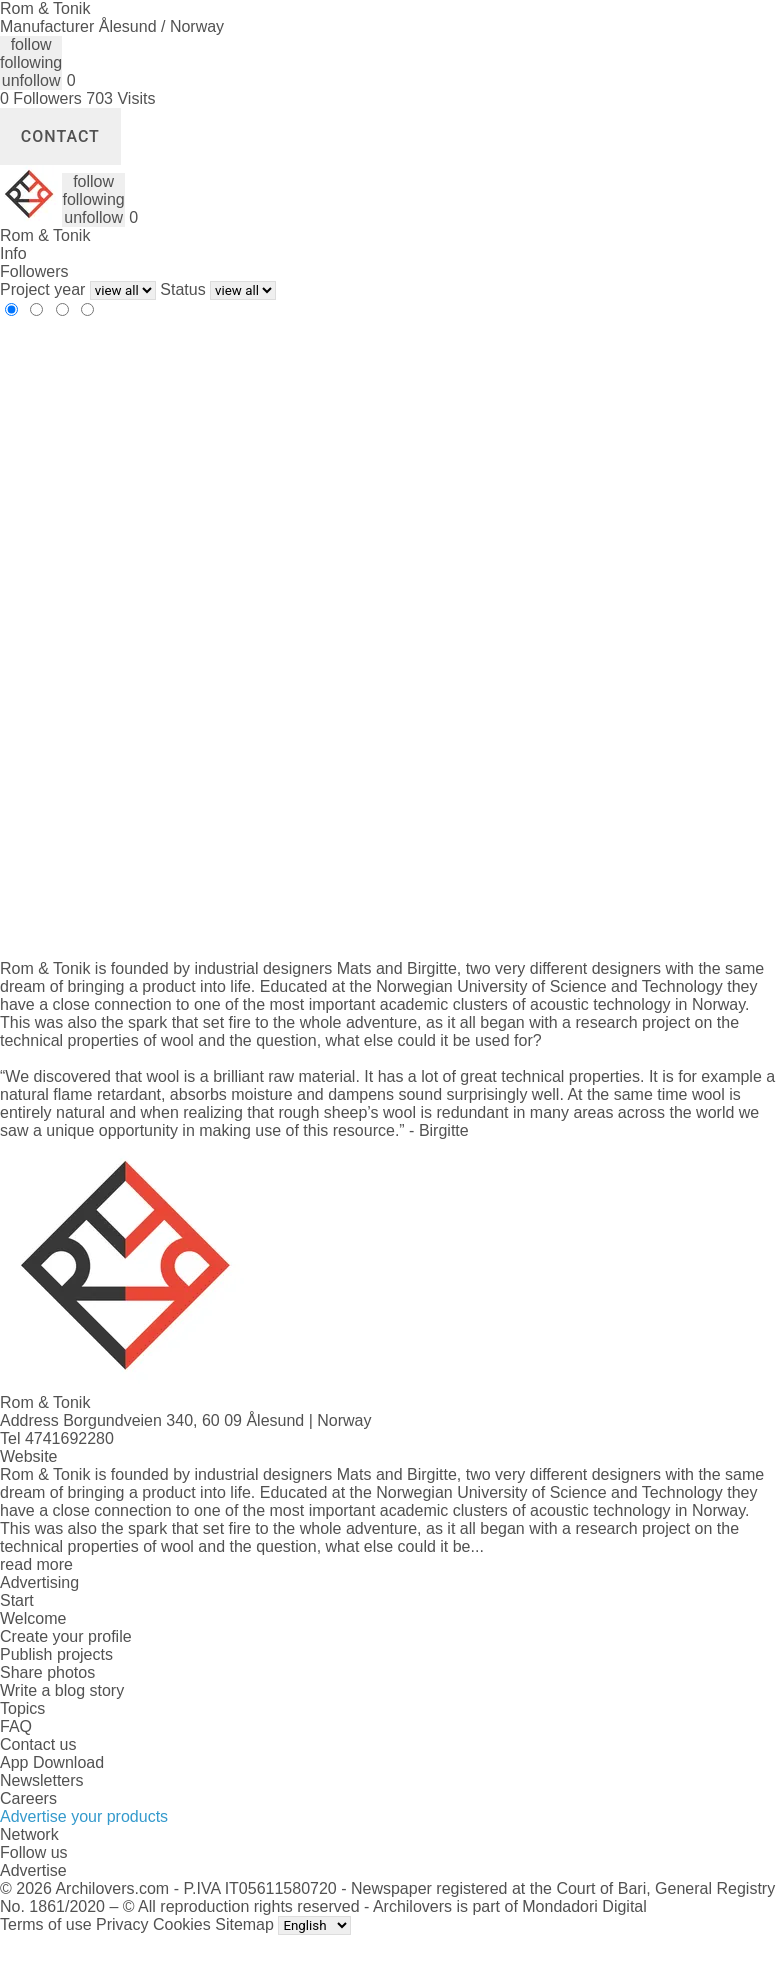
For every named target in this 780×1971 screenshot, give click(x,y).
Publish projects (56, 1654)
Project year (42, 289)
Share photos (47, 1672)
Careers (28, 1798)
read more (36, 1564)
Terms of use (46, 1924)
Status (182, 289)
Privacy (122, 1924)
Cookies (182, 1924)
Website (29, 1456)
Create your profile (66, 1636)
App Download (52, 1762)
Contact (60, 136)
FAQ (16, 1726)
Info (13, 253)
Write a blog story (62, 1690)
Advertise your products (84, 1816)
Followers (34, 271)
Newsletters (42, 1780)
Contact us (38, 1744)
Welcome (33, 1618)
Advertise (33, 1870)
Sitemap (244, 1924)
